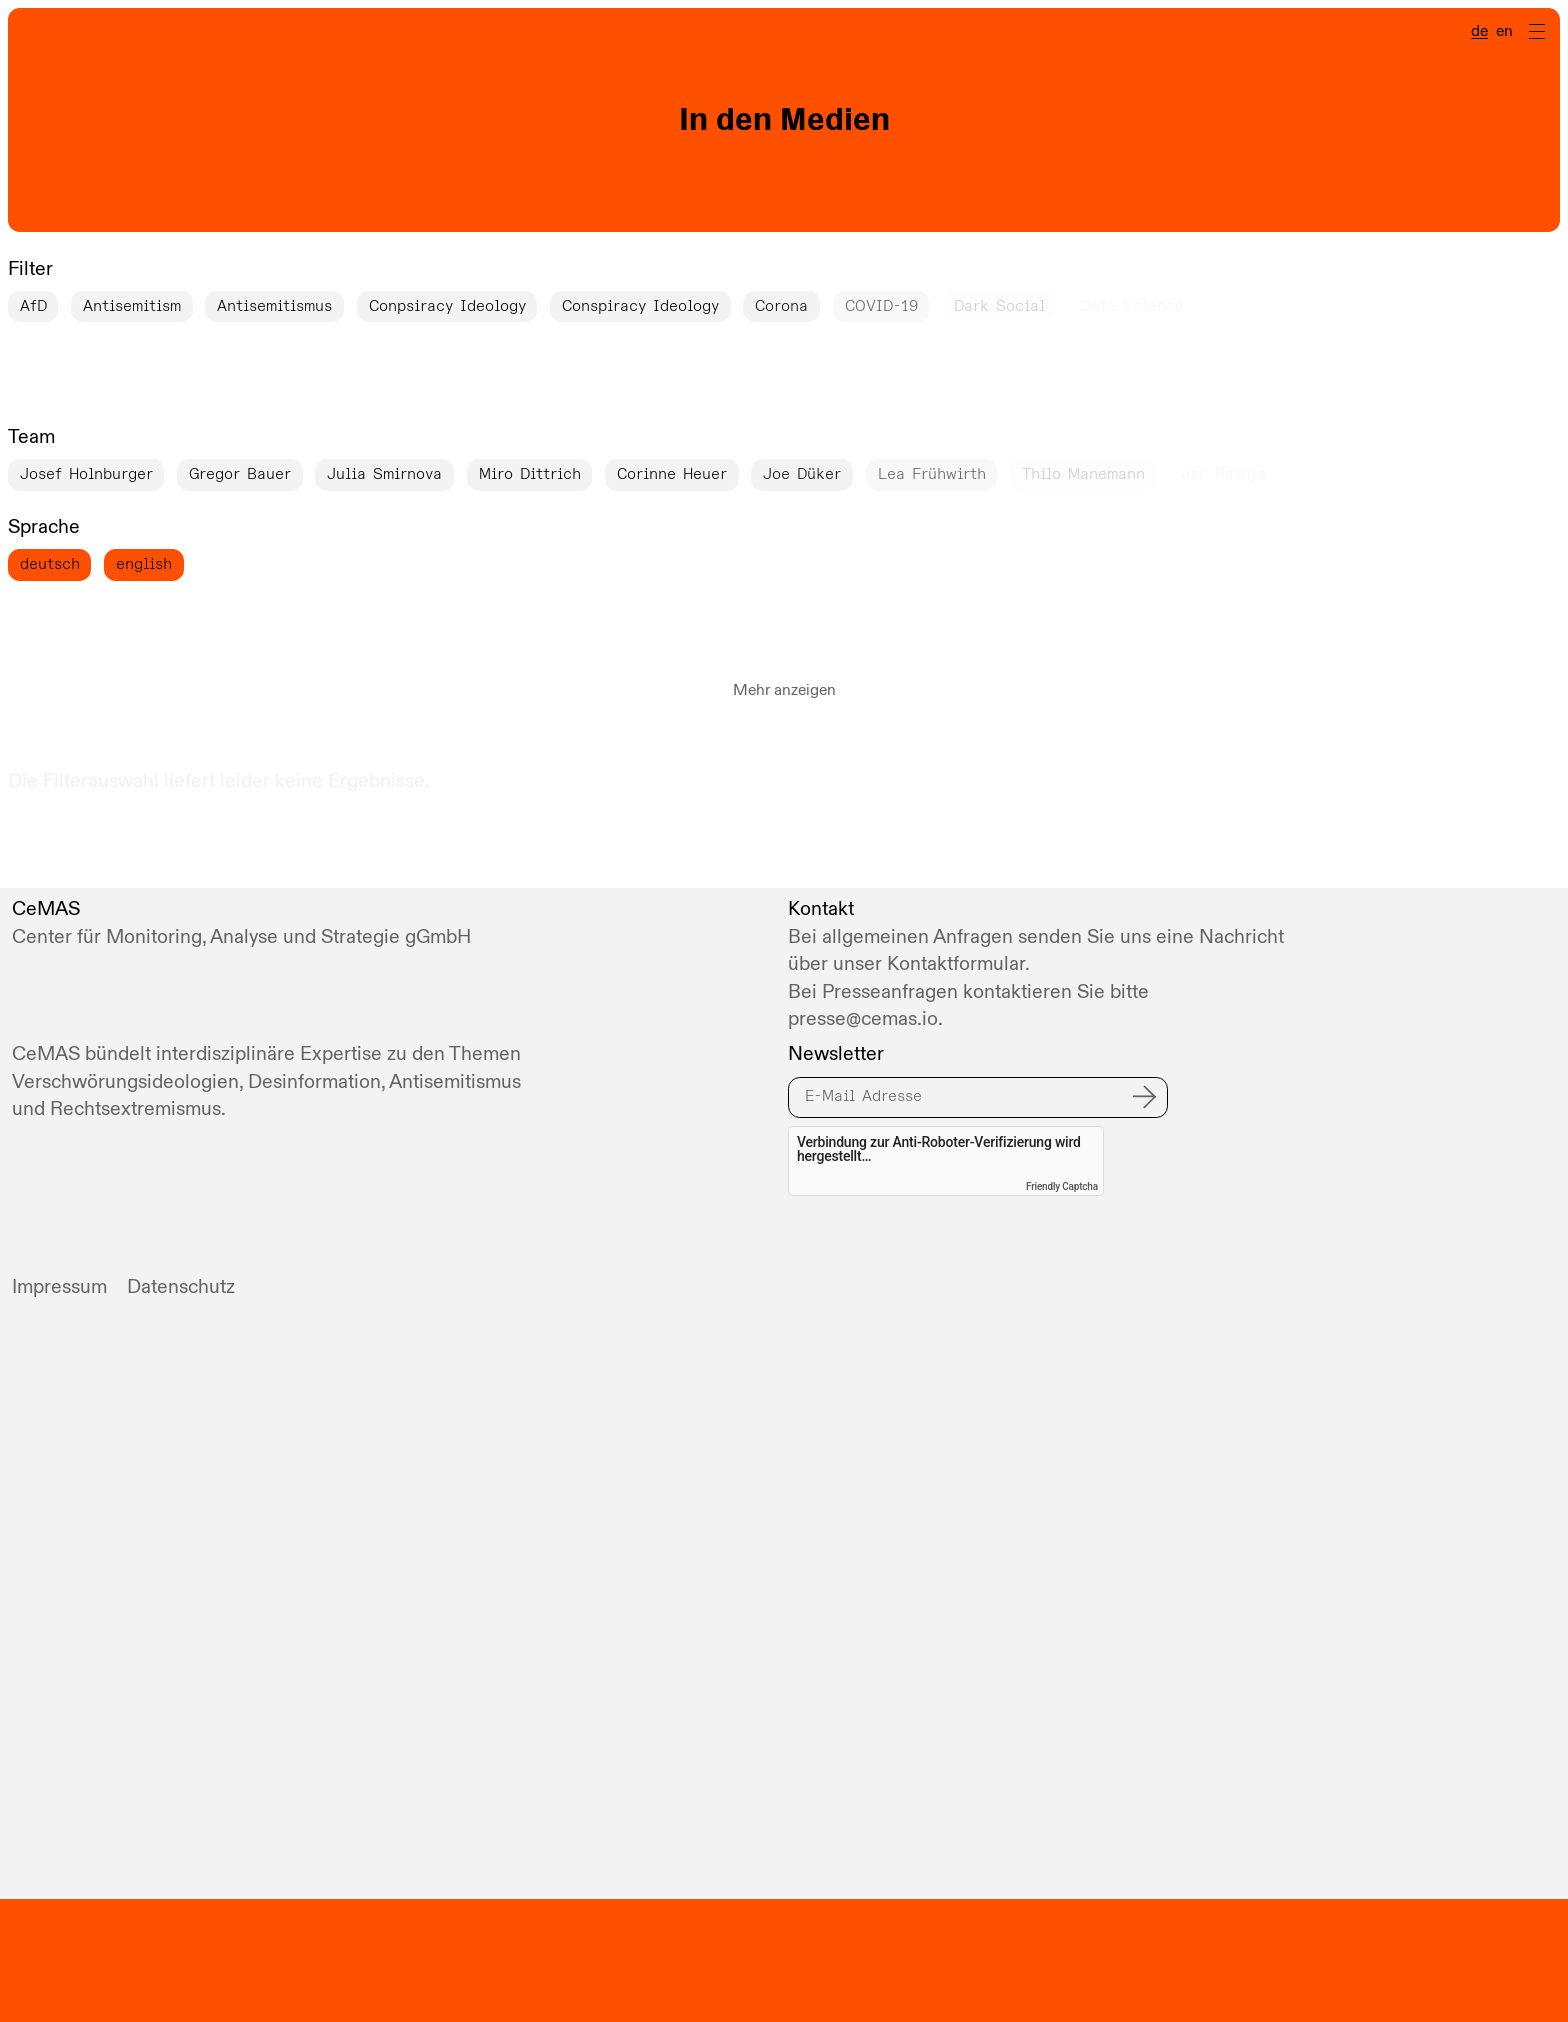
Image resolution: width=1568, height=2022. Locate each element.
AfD (33, 306)
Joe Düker (802, 474)
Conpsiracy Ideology (447, 306)
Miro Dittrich (530, 474)
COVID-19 (881, 306)
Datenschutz (181, 1287)
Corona (781, 306)
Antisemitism (132, 306)
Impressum (59, 1287)
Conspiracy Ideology (640, 306)
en (1504, 32)
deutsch (50, 564)
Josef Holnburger (86, 474)
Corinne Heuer (672, 474)
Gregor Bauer (240, 474)
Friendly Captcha (1062, 1186)
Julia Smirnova (384, 474)
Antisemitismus (274, 306)
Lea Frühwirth (932, 474)
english (144, 564)
